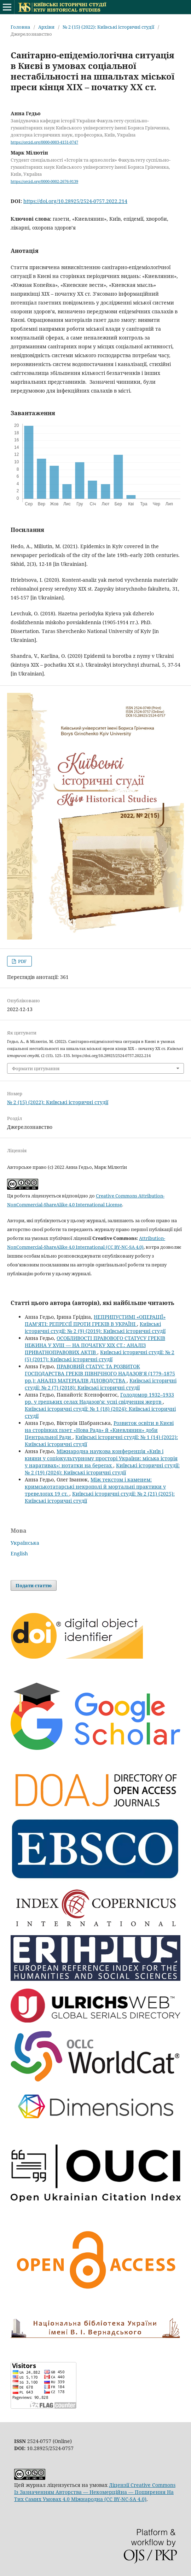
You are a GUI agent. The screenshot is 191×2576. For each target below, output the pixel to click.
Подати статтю (34, 1585)
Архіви (46, 27)
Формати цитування (35, 1068)
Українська (25, 1542)
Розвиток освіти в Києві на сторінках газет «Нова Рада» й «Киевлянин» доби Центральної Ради (99, 1430)
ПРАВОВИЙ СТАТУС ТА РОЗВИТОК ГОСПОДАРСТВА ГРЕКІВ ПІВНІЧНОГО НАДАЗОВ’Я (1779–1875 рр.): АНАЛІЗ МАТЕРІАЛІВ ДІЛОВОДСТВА (100, 1373)
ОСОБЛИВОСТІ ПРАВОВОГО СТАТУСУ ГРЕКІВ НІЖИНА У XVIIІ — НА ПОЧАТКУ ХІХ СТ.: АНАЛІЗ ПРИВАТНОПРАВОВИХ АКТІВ (95, 1345)
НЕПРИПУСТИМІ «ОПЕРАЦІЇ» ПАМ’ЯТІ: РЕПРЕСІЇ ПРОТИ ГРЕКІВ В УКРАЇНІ (95, 1320)
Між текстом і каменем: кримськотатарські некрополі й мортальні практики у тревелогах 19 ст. (95, 1486)
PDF (22, 961)
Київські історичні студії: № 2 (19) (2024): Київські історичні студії (102, 1469)
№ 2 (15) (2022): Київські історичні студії (108, 27)
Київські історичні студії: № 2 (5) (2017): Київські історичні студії (99, 1356)
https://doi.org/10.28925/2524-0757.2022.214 (75, 201)
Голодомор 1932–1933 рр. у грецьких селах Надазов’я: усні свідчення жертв (99, 1398)
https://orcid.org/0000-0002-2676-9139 (44, 181)
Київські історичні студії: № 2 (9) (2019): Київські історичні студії (95, 1327)
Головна (20, 27)
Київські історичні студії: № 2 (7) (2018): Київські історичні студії (100, 1384)
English (19, 1553)
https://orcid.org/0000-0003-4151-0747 (44, 142)
